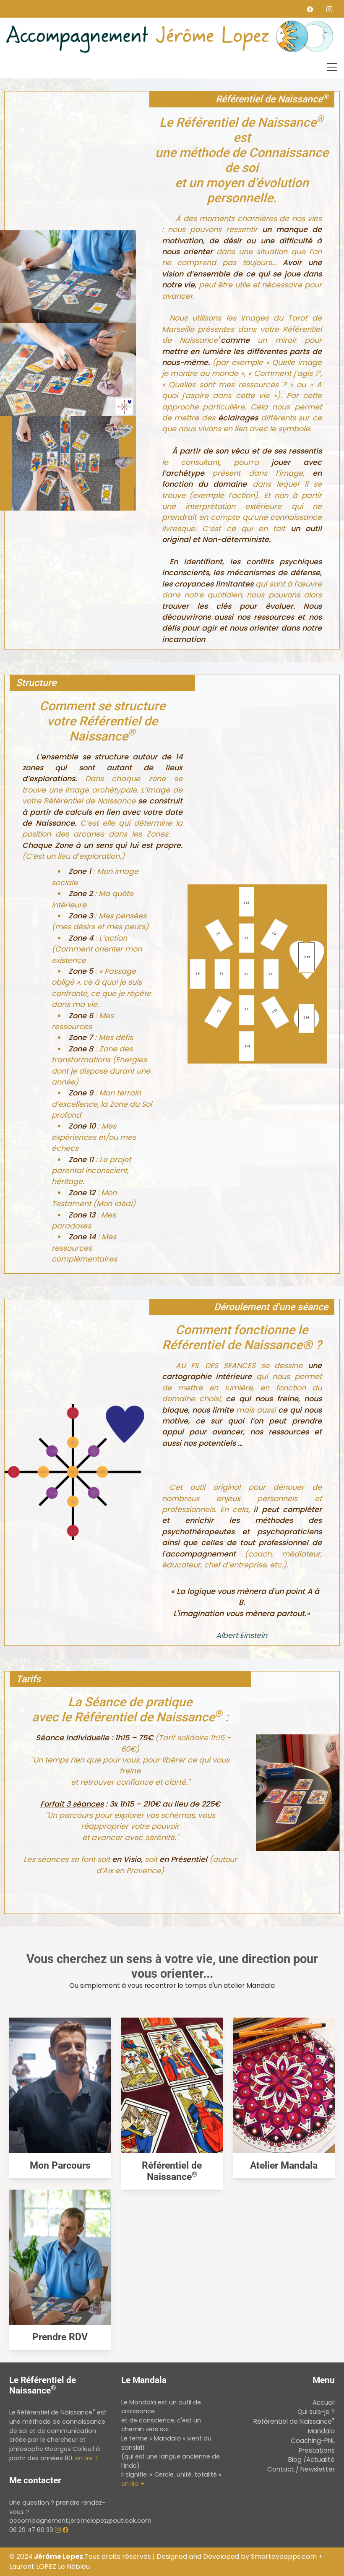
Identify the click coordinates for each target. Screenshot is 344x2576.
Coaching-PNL (313, 2440)
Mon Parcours (60, 2165)
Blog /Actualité (311, 2459)
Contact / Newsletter (301, 2469)
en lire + (86, 2458)
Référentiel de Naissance (172, 2171)
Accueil (324, 2402)
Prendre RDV (60, 2337)
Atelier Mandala (284, 2165)
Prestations (317, 2450)
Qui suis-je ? (316, 2411)
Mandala (321, 2431)
